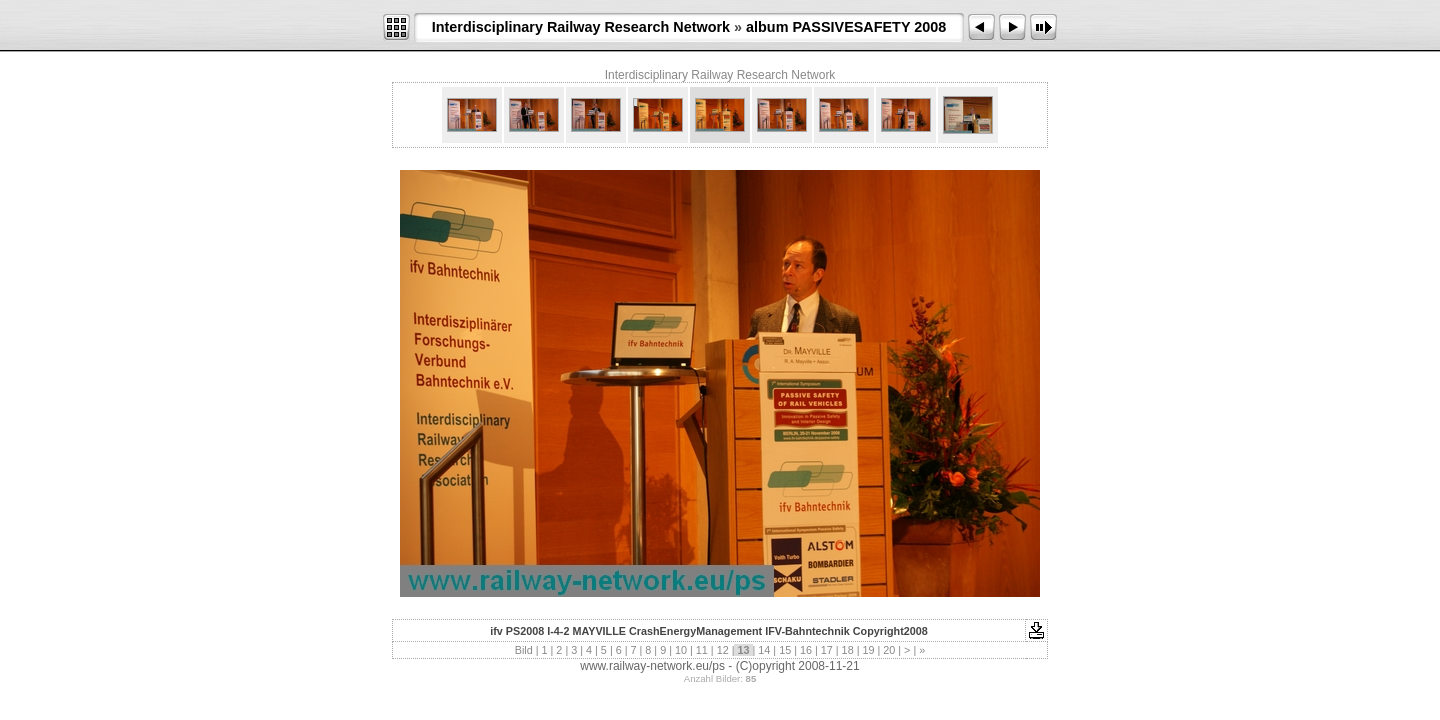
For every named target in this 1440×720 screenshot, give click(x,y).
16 (806, 650)
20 (889, 650)
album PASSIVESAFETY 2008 (846, 27)
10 (681, 650)
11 (702, 650)
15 (785, 650)
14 (764, 650)
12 (723, 650)
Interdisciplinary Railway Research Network (581, 27)
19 (868, 650)
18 (848, 650)
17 (827, 650)
